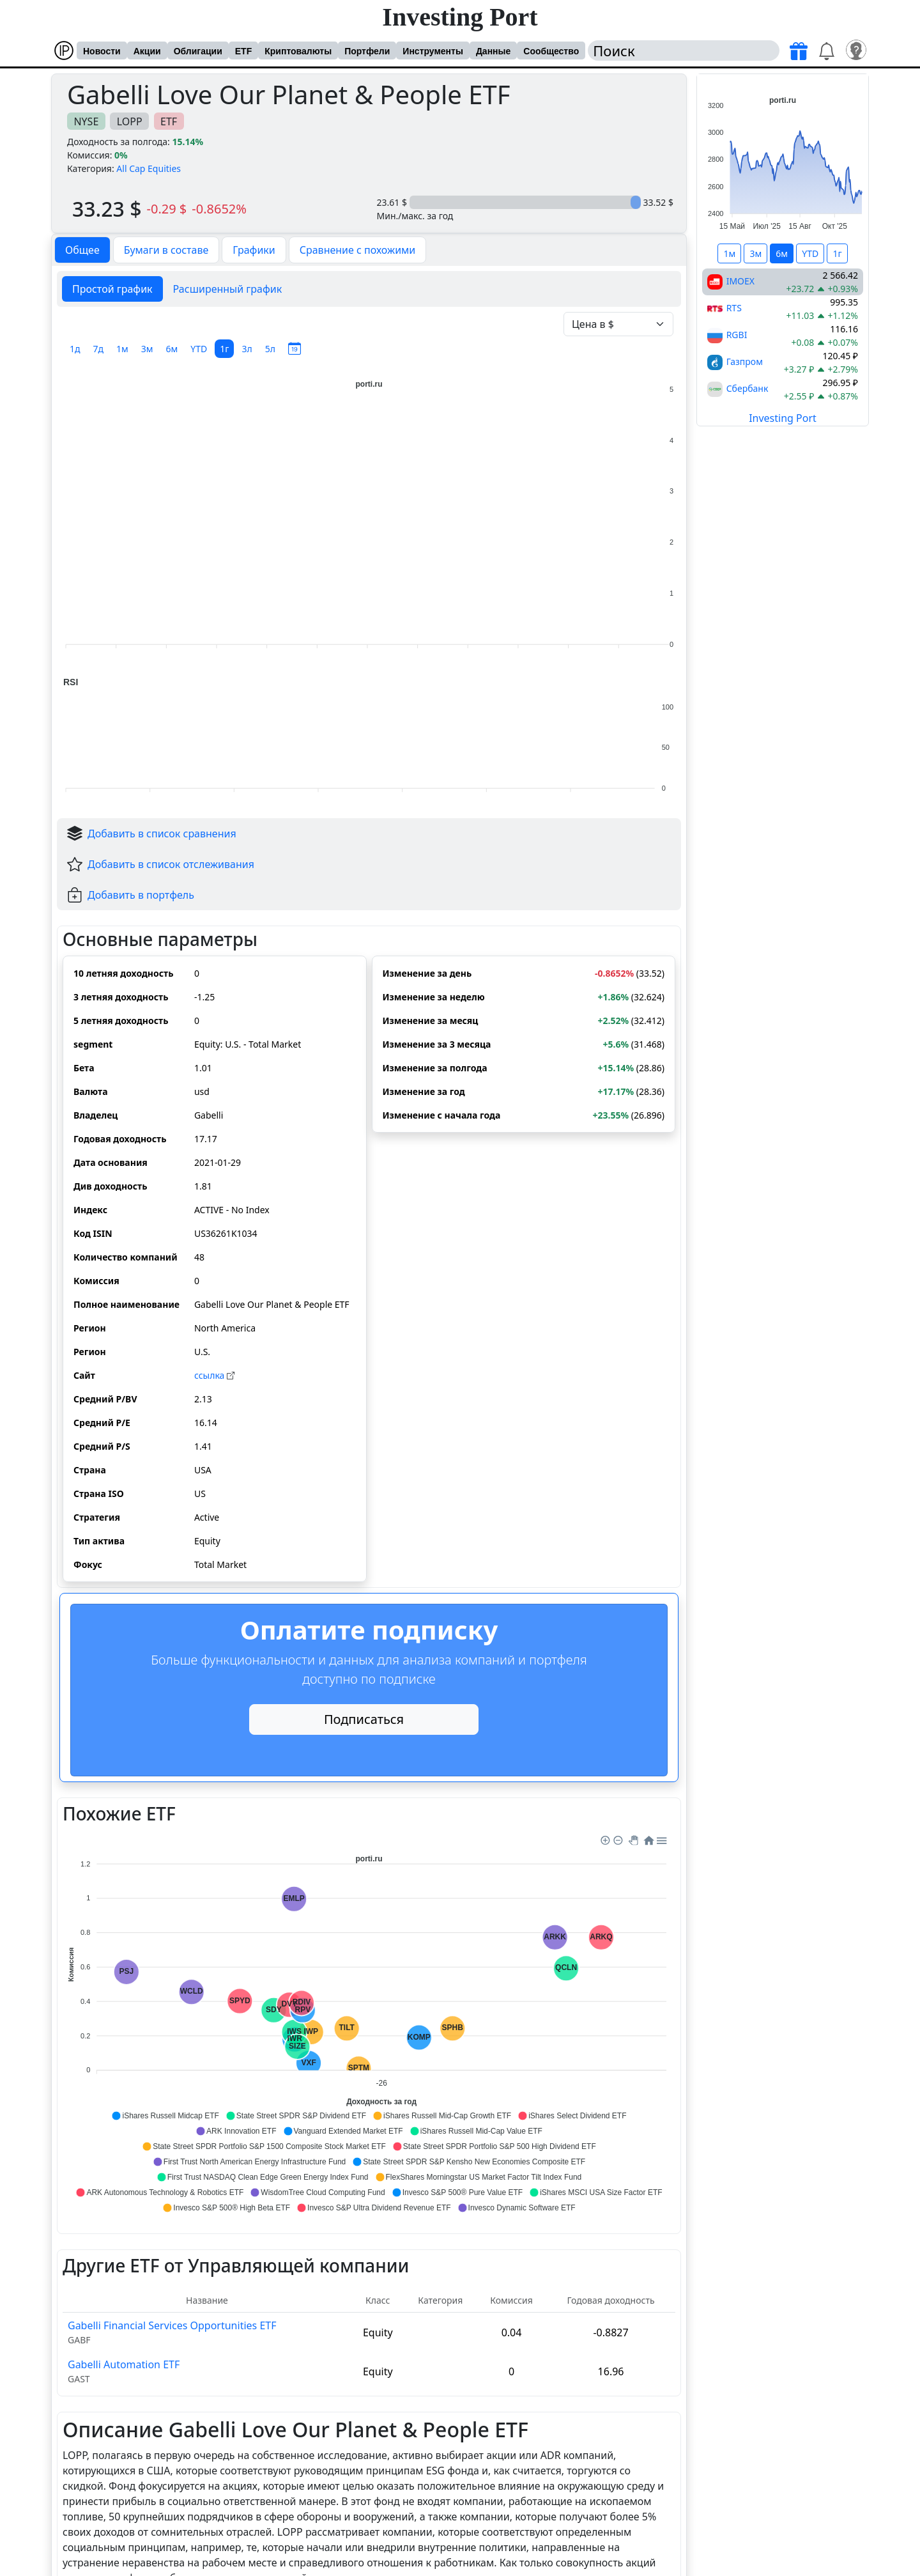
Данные (493, 51)
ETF (243, 51)
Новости (102, 51)
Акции (147, 51)
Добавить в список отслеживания (171, 864)
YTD (198, 349)
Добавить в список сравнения (162, 833)
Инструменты (432, 51)
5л (270, 349)
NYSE (85, 121)
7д (98, 349)
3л (246, 349)
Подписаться (364, 1719)
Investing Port (459, 17)
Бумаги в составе (166, 250)
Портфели (367, 51)
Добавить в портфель (141, 895)
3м (147, 349)
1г (224, 349)
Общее (82, 250)
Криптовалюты (298, 51)
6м (172, 349)
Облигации (198, 51)
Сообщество (551, 51)
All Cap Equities (148, 168)
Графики (254, 250)
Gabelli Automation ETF (124, 2364)
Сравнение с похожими (358, 250)
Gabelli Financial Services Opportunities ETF (172, 2325)
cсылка (214, 1375)
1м (122, 349)
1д (75, 349)
